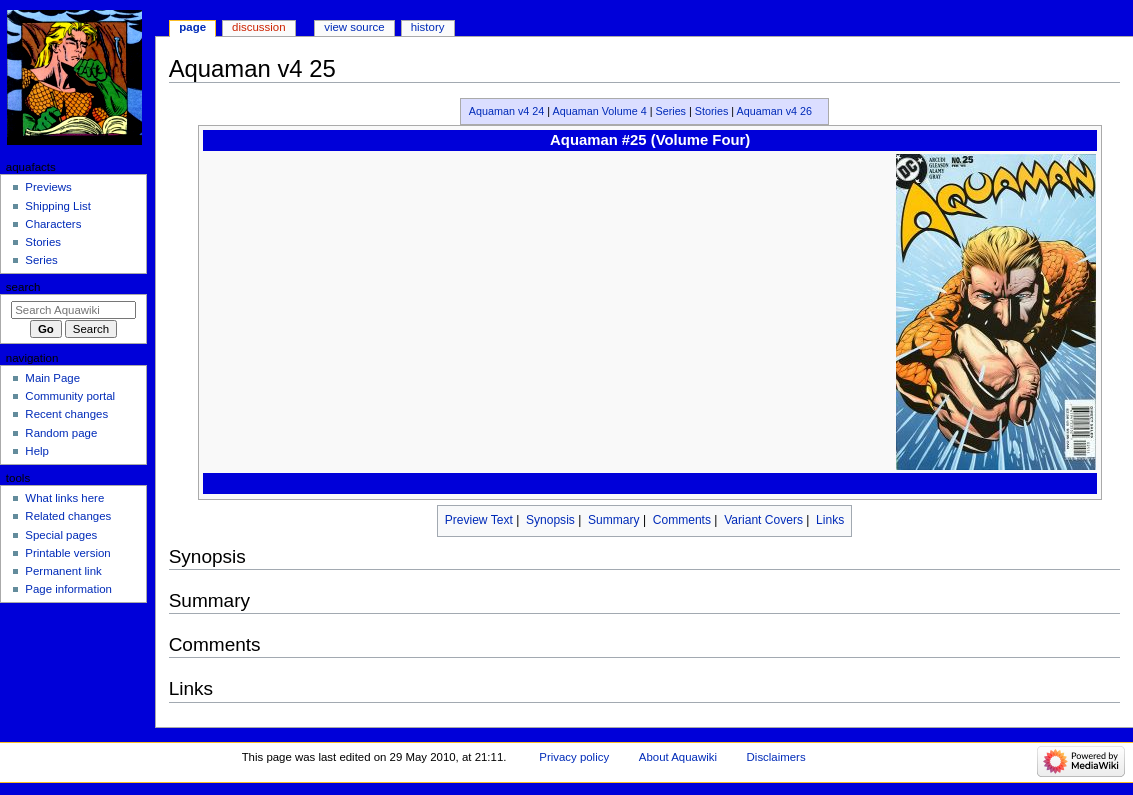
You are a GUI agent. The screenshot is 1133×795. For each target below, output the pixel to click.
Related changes (68, 516)
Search (23, 287)
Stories (712, 111)
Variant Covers (763, 520)
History (428, 27)
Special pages (61, 535)
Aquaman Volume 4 (600, 111)
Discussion (258, 27)
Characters (53, 224)
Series (670, 111)
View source (354, 27)
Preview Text (479, 520)
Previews (48, 187)
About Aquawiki (678, 757)
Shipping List (58, 206)
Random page (61, 433)
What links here (64, 498)
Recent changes (66, 414)
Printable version (67, 553)
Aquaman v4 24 (507, 111)
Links (830, 520)
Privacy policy (574, 757)
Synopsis (550, 520)
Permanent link (63, 571)
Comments (682, 520)
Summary (614, 520)
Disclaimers (776, 757)
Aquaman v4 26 (775, 111)
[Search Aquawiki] (73, 310)
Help (37, 451)
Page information (68, 589)
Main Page (52, 378)
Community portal (70, 396)
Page (192, 27)
